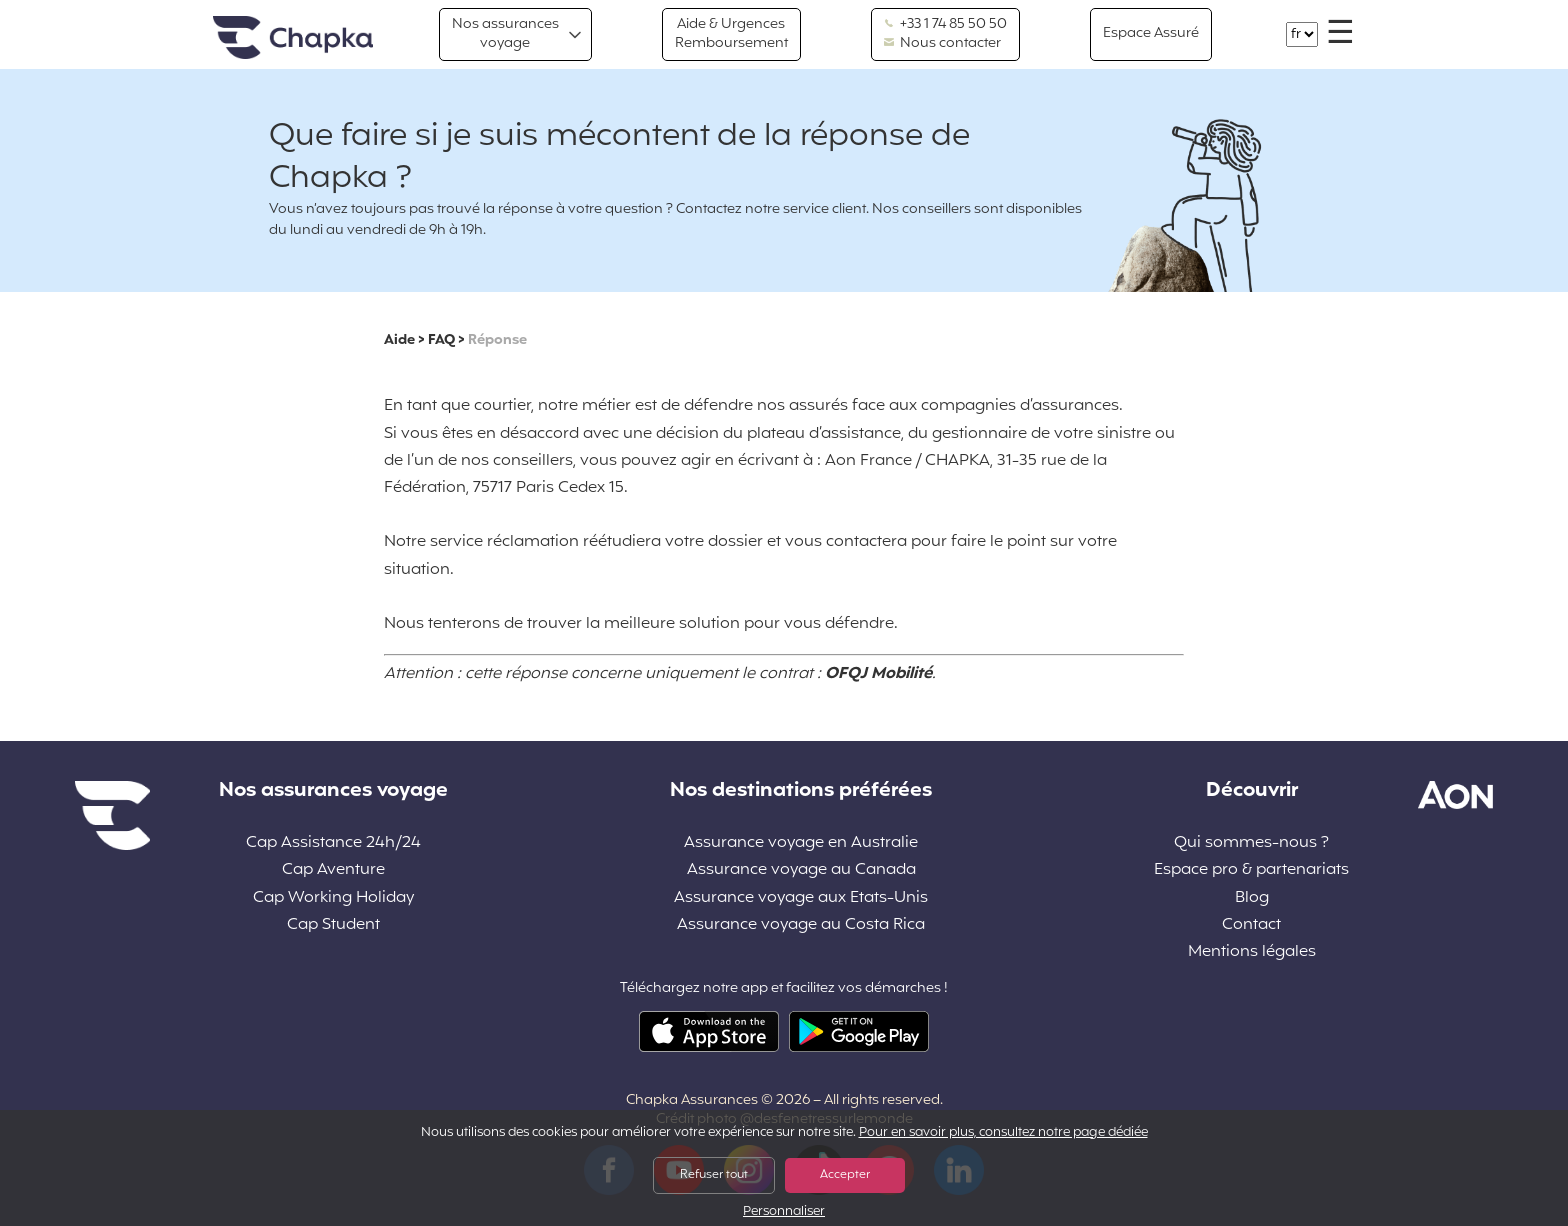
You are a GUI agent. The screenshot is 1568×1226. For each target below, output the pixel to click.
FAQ (441, 340)
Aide (399, 340)
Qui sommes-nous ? (1251, 843)
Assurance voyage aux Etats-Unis (801, 898)
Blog (1252, 898)
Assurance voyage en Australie (801, 843)
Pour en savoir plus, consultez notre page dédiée (1003, 1133)
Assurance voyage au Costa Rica (801, 925)
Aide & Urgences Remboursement (731, 33)
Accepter (845, 1175)
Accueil (293, 38)
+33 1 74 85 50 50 (945, 25)
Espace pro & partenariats (1251, 870)
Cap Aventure (333, 870)
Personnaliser (784, 1212)
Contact (1251, 925)
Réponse (497, 340)
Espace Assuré (1151, 33)
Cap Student (333, 925)
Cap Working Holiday (333, 898)
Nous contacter (942, 44)
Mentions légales (1252, 952)
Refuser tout (714, 1175)
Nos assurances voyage (505, 33)
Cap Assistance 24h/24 (333, 843)
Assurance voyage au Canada (801, 870)
